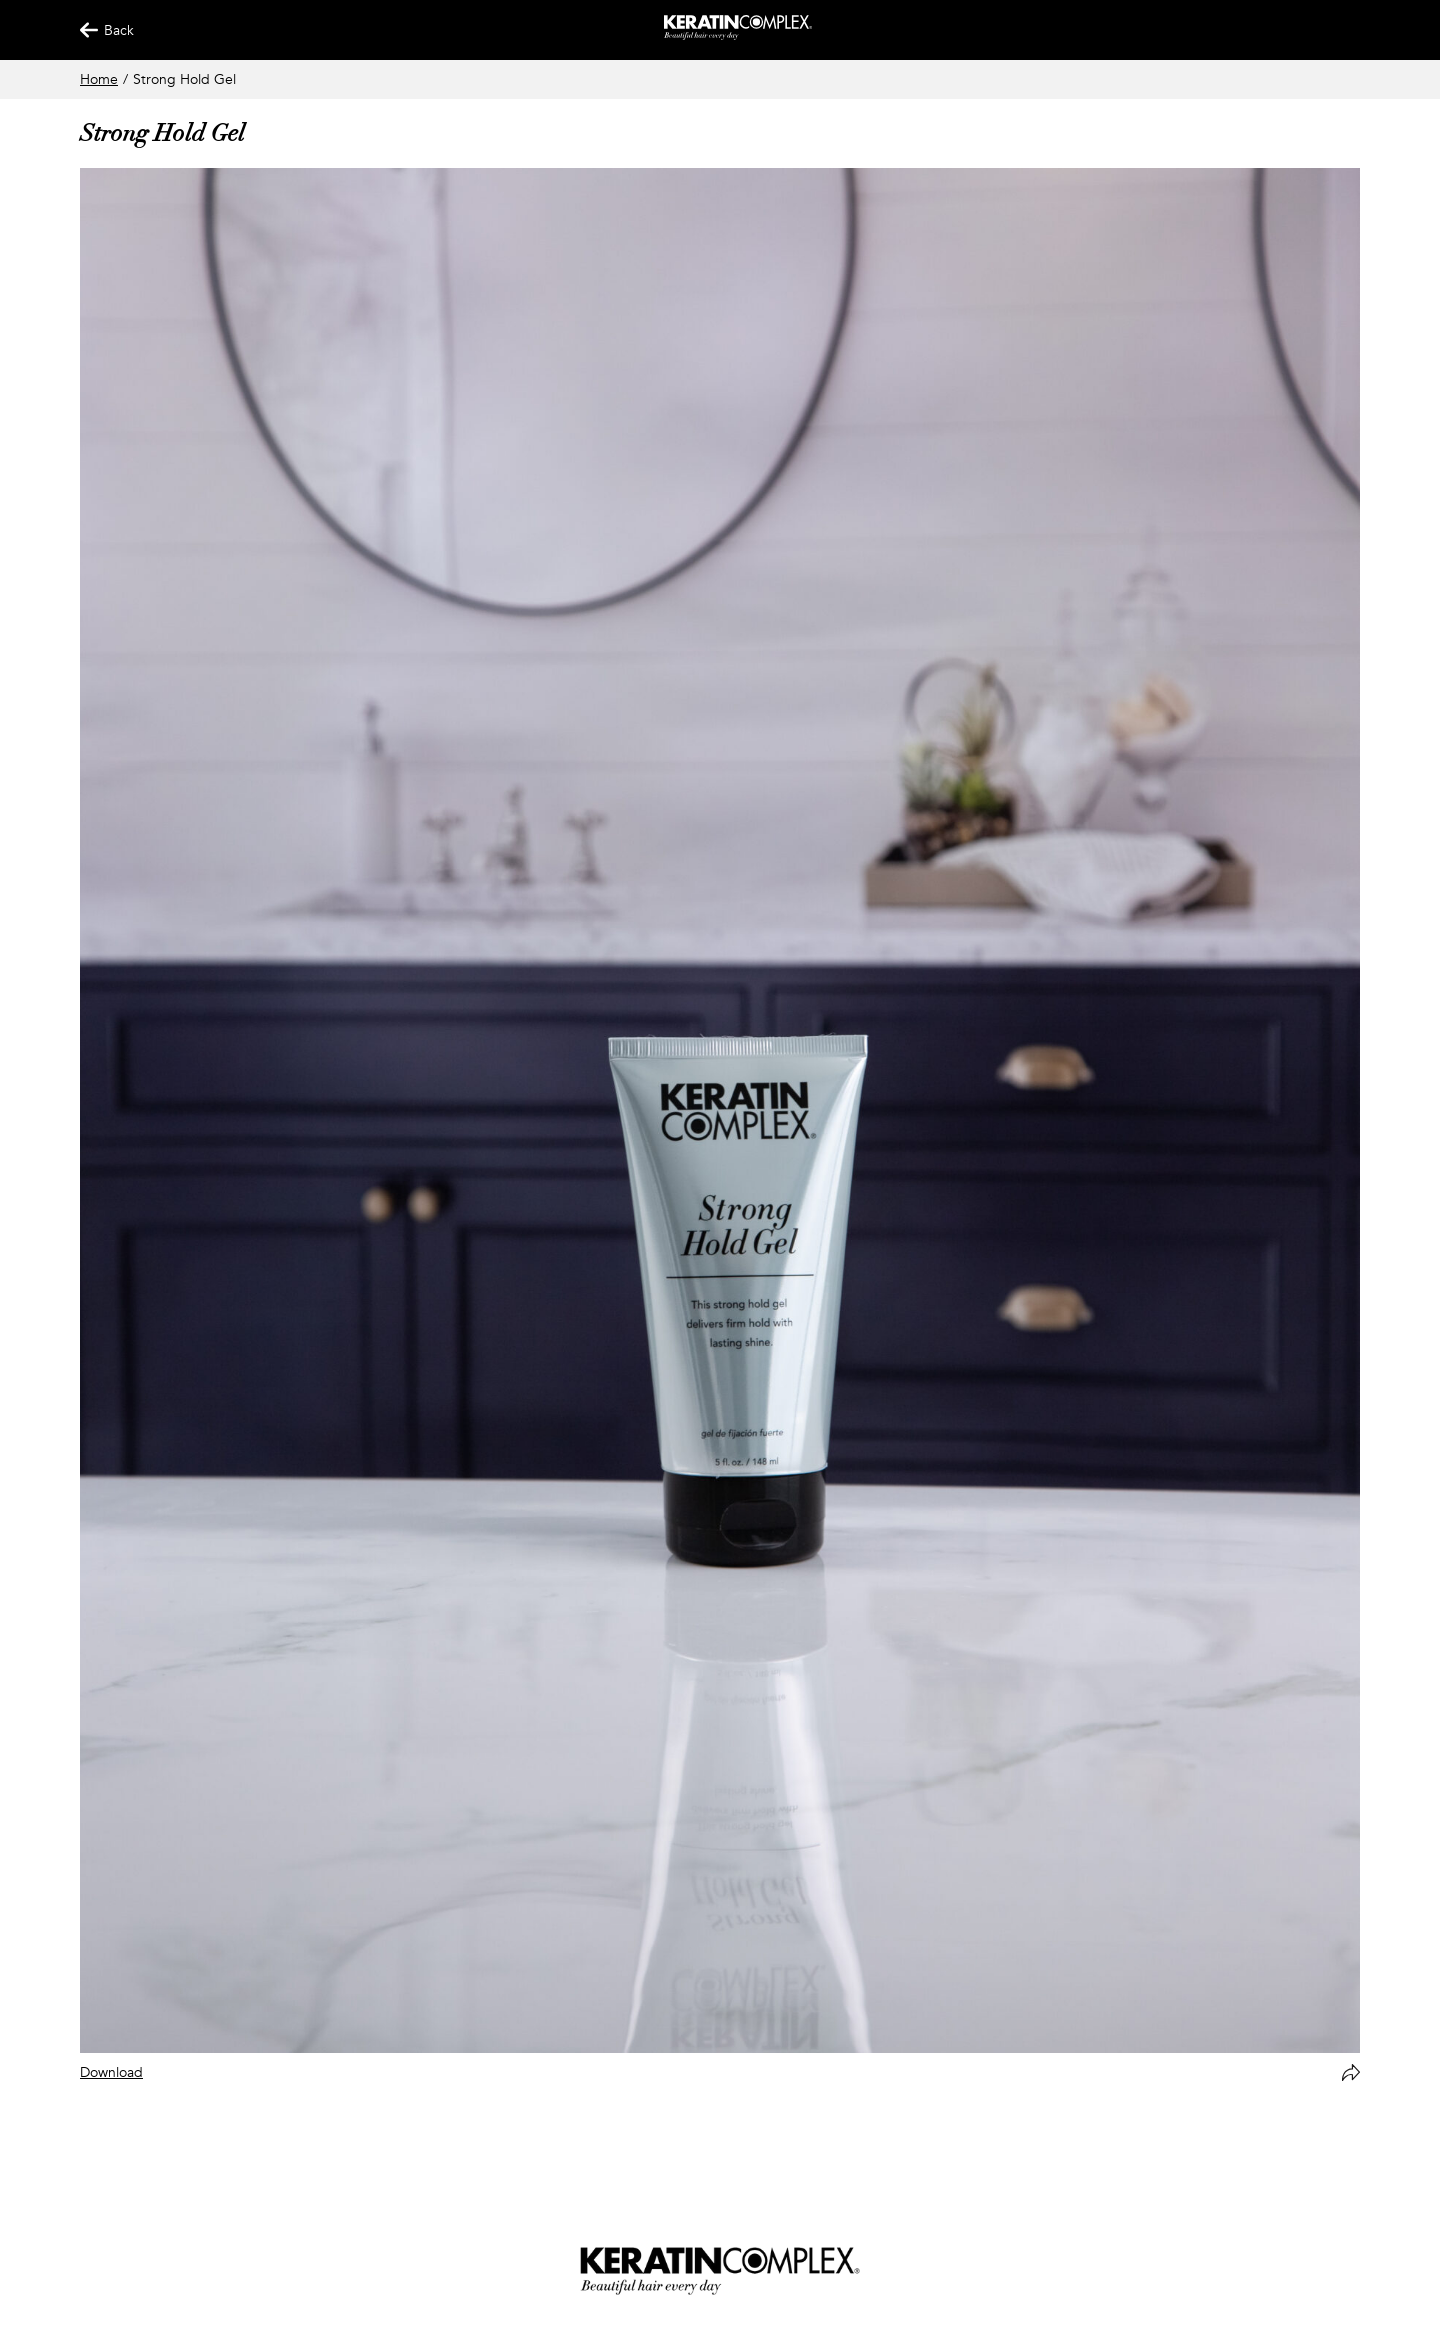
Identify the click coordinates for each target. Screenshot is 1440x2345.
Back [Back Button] (98, 30)
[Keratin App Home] (738, 35)
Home (99, 79)
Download (111, 2072)
